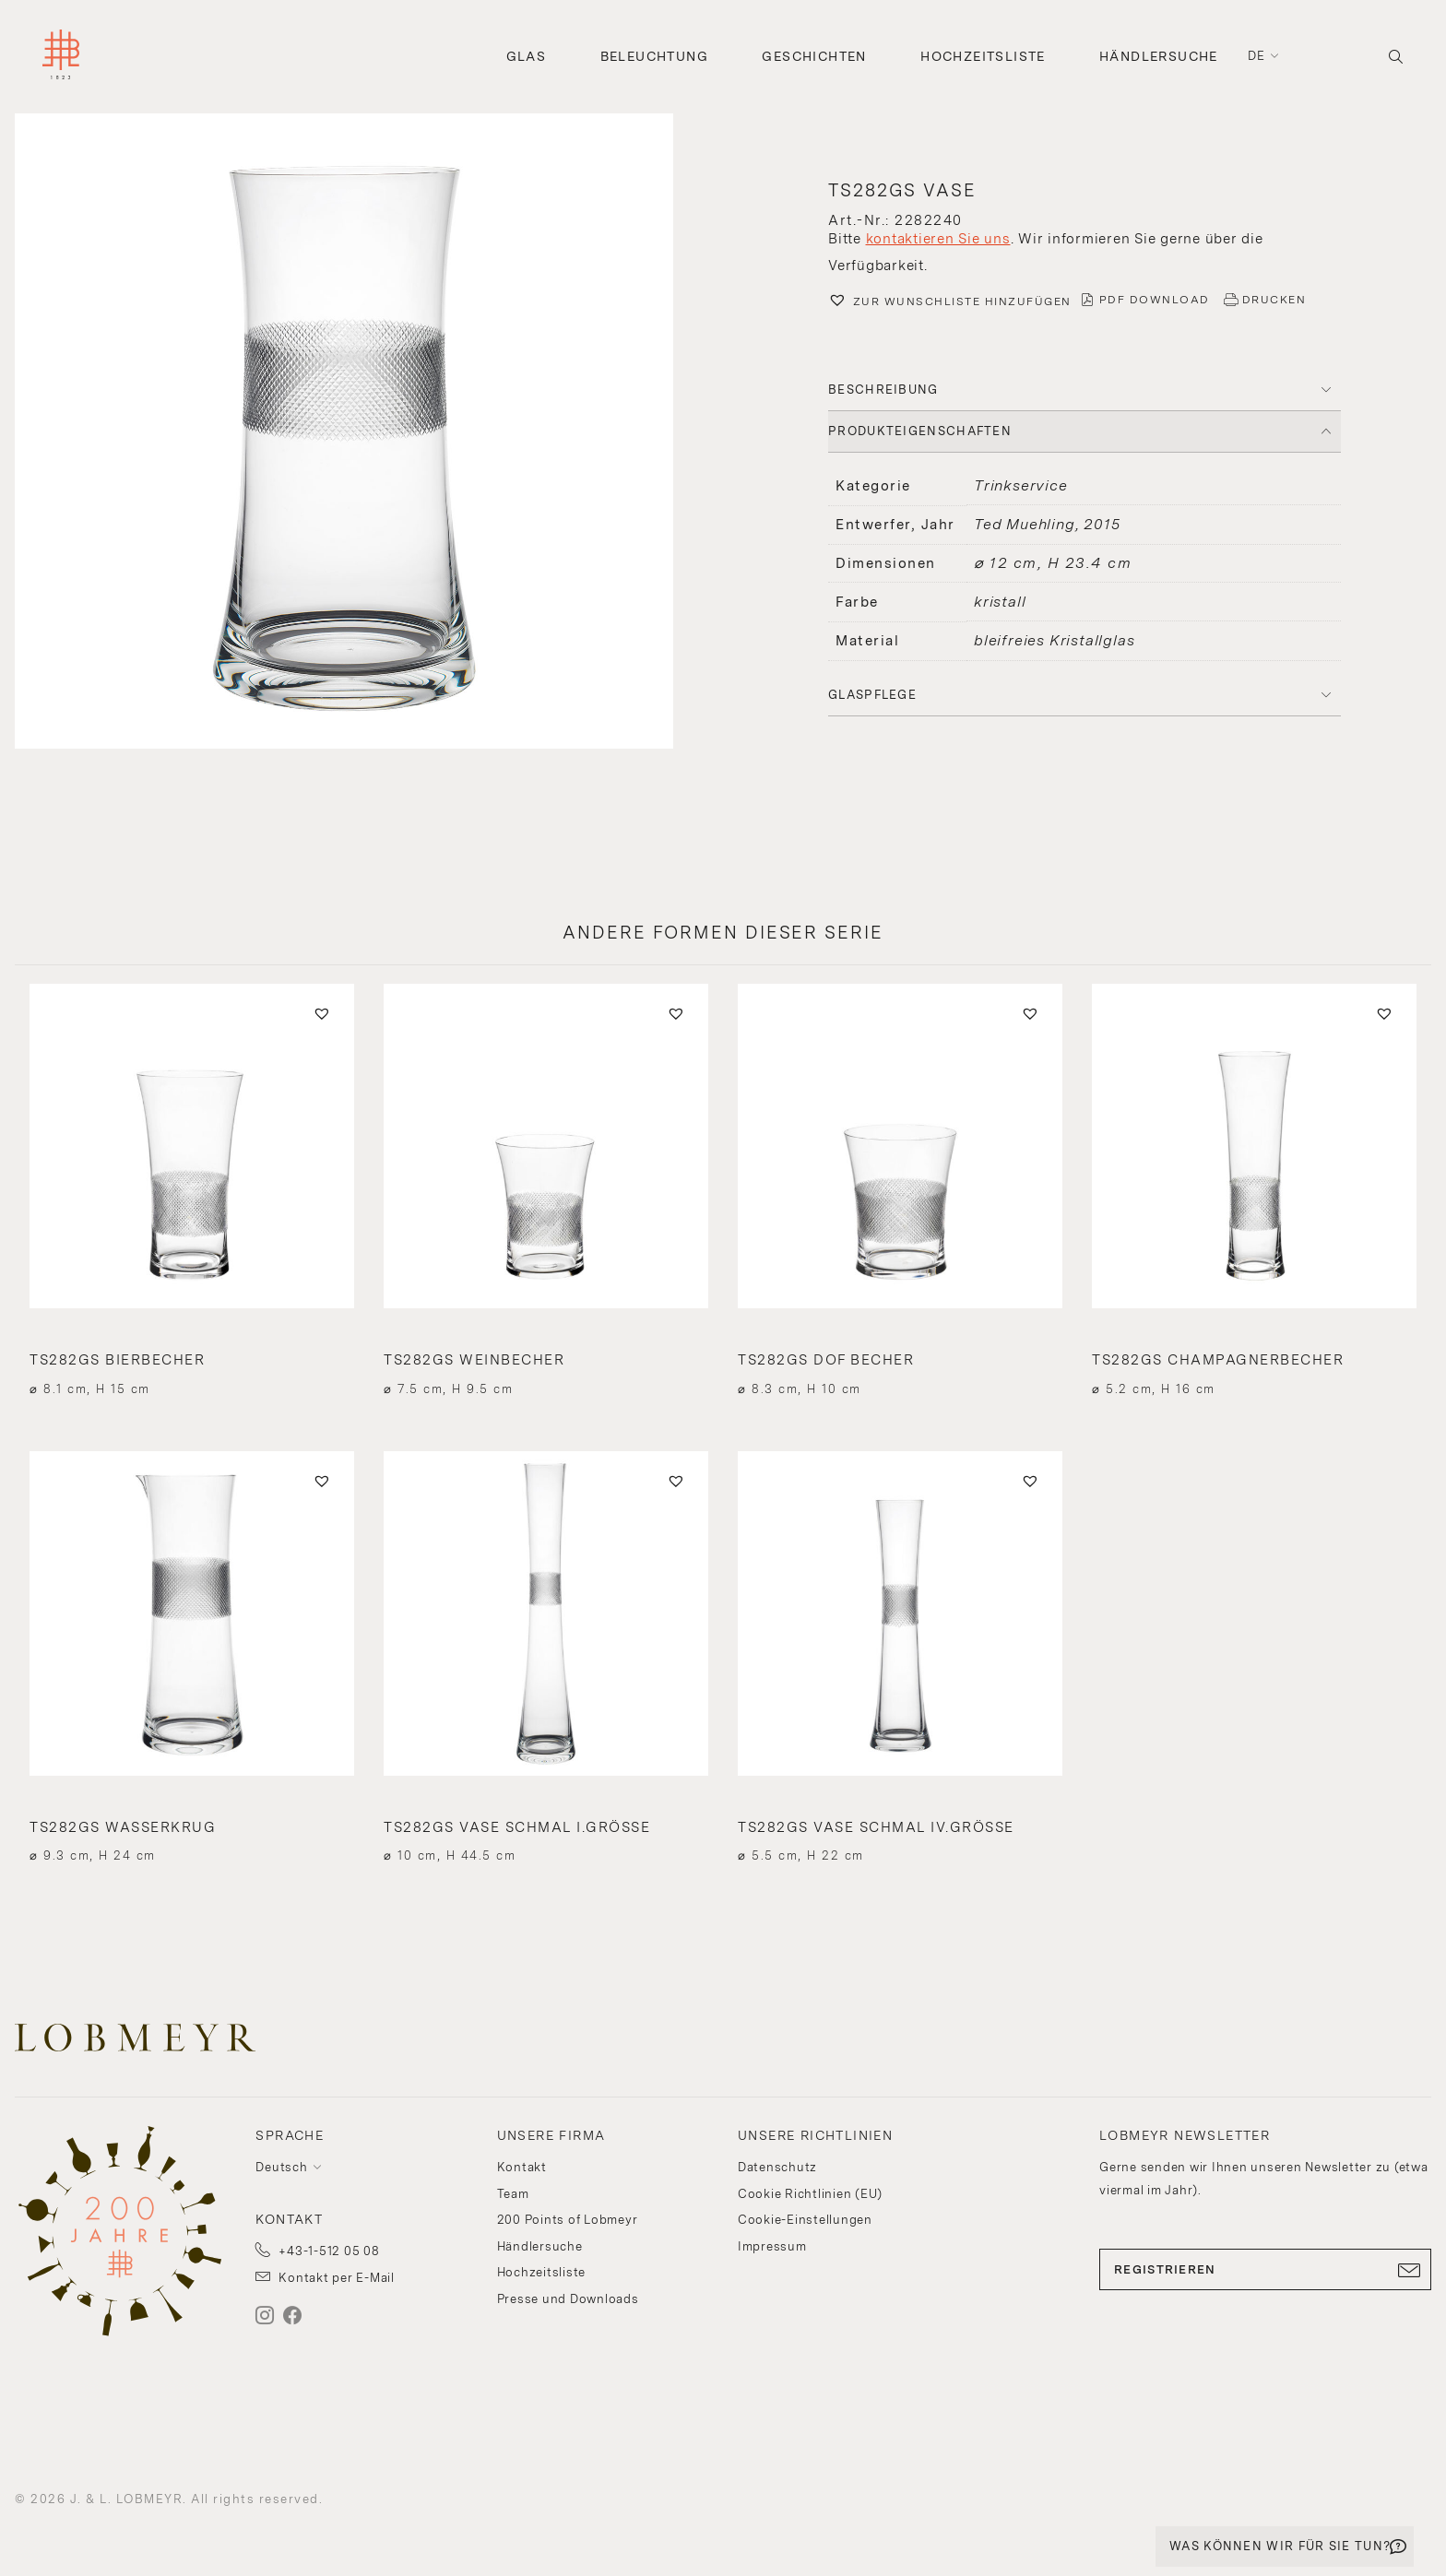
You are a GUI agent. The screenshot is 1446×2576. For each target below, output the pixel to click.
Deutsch (281, 2167)
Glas (526, 56)
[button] (361, 433)
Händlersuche (1158, 56)
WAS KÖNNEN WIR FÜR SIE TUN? (1280, 2546)
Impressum (772, 2246)
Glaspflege (872, 695)
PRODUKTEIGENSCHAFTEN (920, 431)
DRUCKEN (1274, 299)
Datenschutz (777, 2167)
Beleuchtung (654, 56)
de (1257, 56)
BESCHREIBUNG (883, 389)
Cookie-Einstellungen (805, 2220)
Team (513, 2194)
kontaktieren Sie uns (938, 238)
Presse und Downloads (568, 2299)
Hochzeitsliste (983, 56)
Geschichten (814, 56)
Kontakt (522, 2167)
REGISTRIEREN (1265, 2270)
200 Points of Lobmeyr (567, 2220)
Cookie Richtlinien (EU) (810, 2194)
